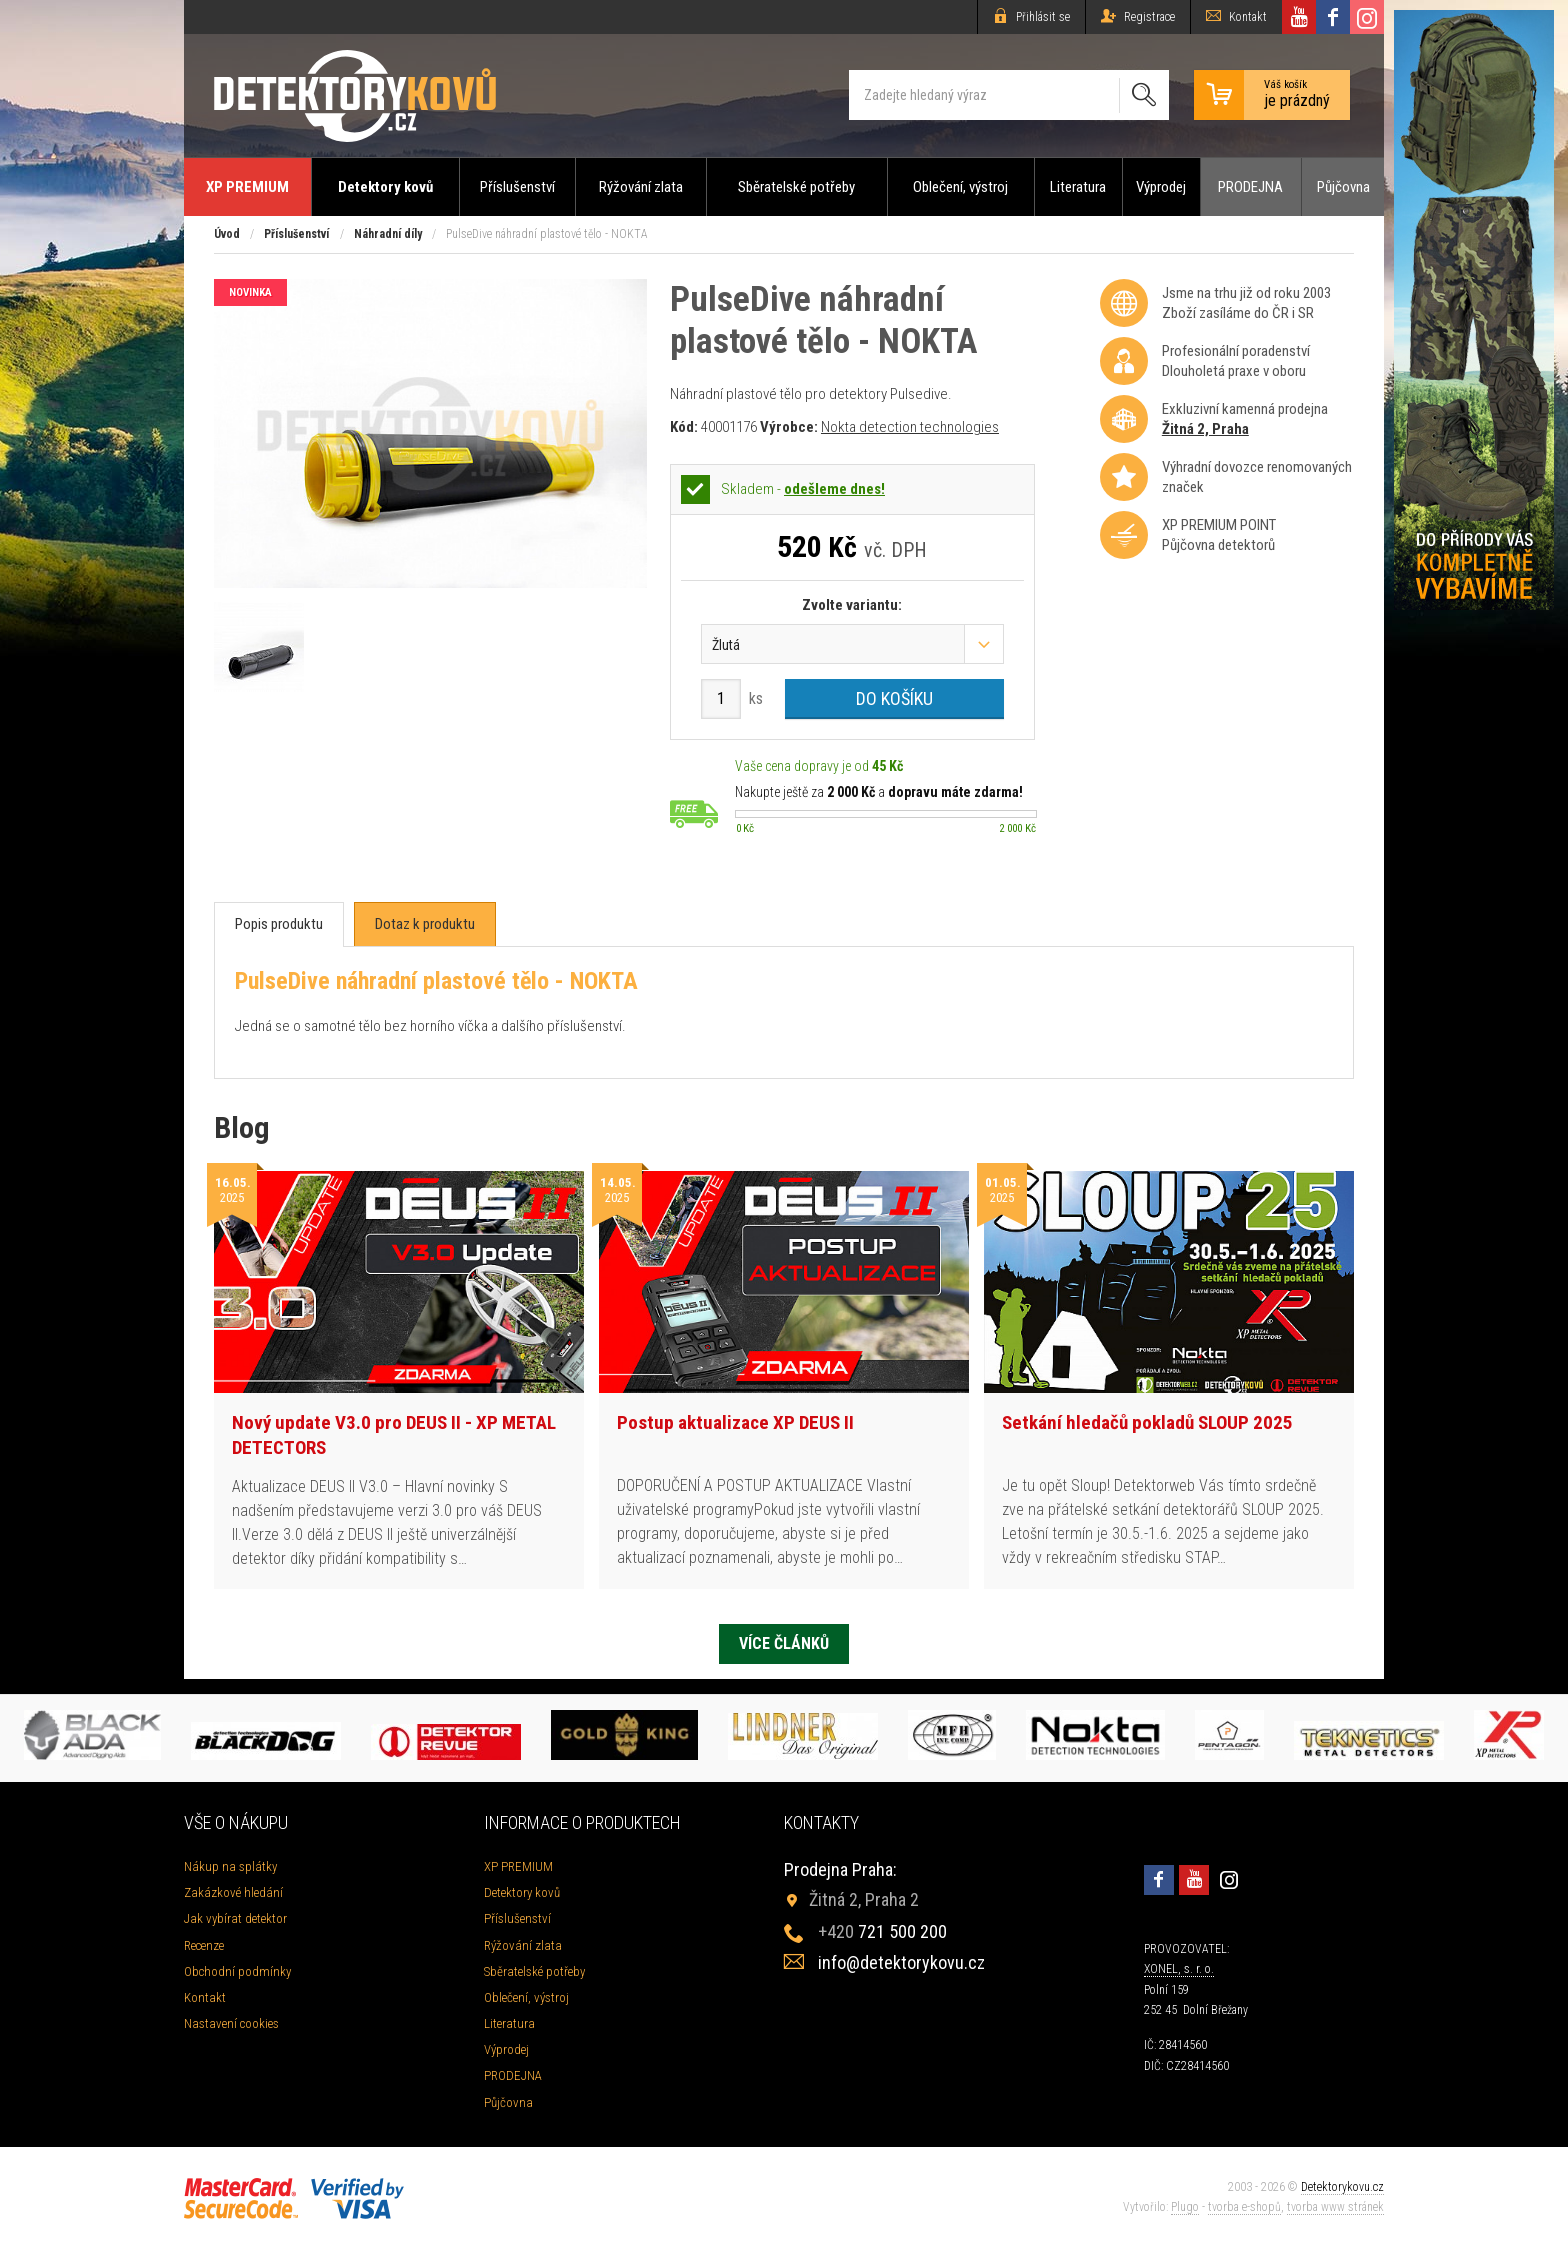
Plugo (1185, 2207)
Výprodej (1161, 187)
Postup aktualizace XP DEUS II (735, 1422)
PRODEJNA (1250, 187)
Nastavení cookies (231, 2023)
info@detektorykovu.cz (901, 1962)
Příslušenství (517, 187)
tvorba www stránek (1335, 2207)
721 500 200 (882, 1931)
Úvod (227, 234)
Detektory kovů (385, 187)
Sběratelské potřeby (796, 187)
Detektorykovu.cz (1342, 2187)
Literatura (1078, 187)
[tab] (279, 924)
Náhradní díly (388, 234)
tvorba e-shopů (1244, 2207)
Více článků (784, 1643)
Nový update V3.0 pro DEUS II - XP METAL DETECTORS (394, 1435)
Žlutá (726, 645)
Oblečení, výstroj (960, 187)
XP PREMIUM (247, 187)
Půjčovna (1343, 187)
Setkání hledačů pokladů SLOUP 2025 (1147, 1422)
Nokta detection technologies (910, 427)
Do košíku (894, 698)
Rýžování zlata (641, 187)
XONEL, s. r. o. (1179, 1969)
